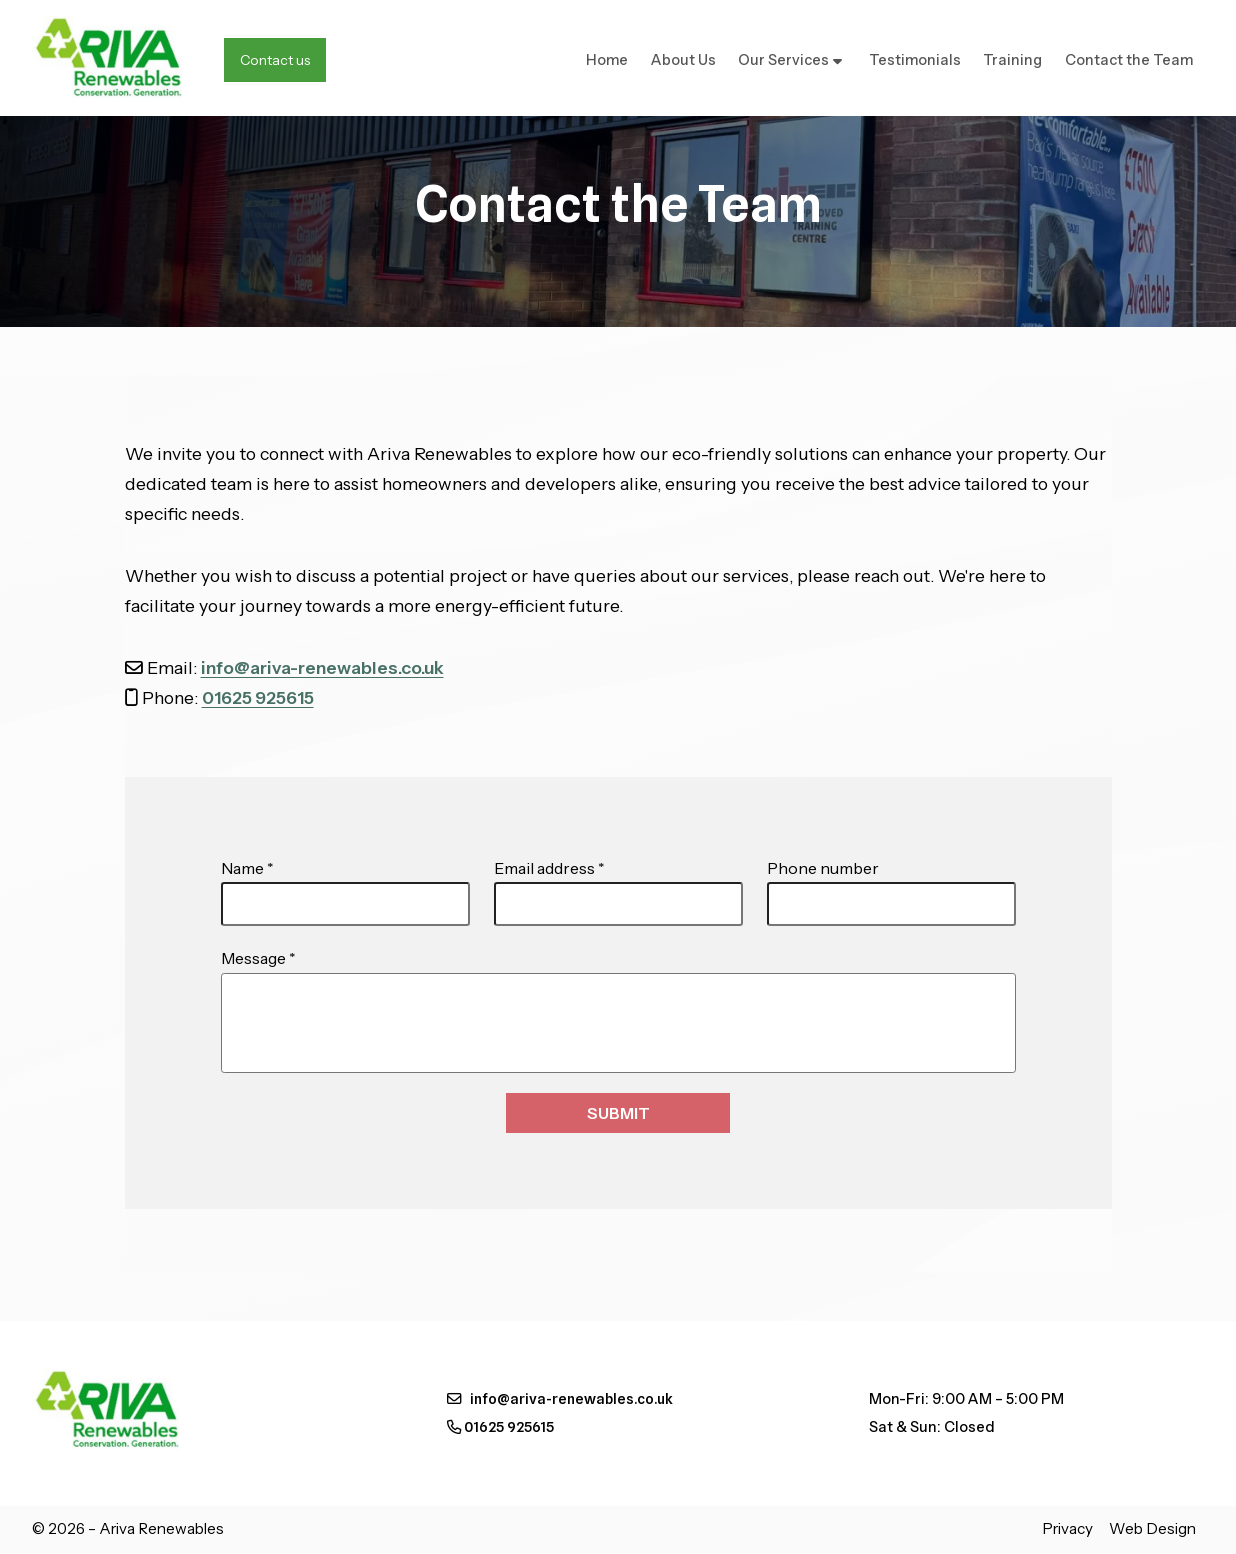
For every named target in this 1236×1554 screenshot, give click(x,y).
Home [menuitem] (607, 60)
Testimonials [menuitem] (915, 60)
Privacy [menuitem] (1067, 1528)
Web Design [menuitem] (1152, 1528)
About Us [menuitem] (683, 60)
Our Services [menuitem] (783, 60)
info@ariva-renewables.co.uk (322, 667)
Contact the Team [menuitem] (1129, 60)
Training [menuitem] (1012, 60)
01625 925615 (258, 697)
